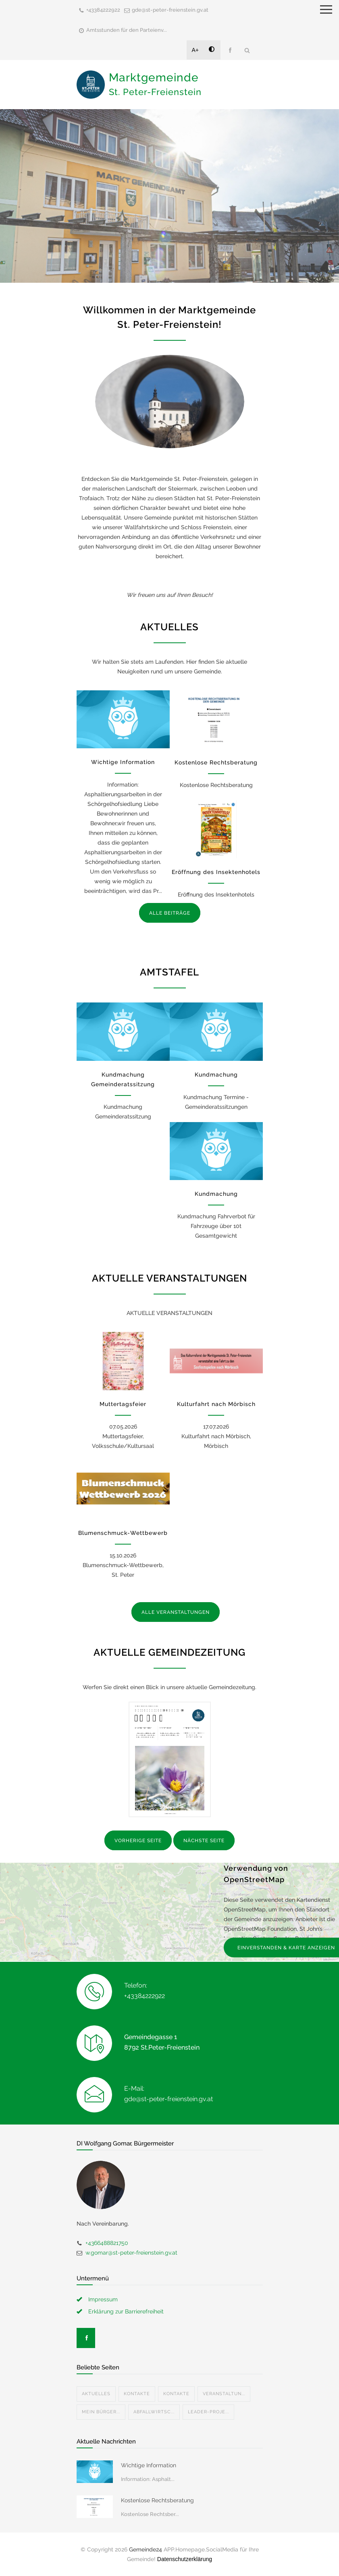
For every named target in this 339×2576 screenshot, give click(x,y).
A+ (195, 50)
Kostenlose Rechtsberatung (216, 762)
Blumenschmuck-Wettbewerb (123, 1533)
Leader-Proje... (208, 2411)
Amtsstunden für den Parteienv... (126, 30)
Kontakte (137, 2393)
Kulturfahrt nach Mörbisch (216, 1404)
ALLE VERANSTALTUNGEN (175, 1612)
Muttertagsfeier (123, 1404)
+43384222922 (103, 10)
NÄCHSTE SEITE (204, 1840)
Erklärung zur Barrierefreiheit (126, 2311)
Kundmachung (216, 1074)
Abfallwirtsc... (154, 2411)
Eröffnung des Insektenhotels (216, 872)
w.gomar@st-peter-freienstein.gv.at (131, 2252)
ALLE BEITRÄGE (169, 913)
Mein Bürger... (101, 2411)
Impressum (103, 2299)
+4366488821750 (106, 2243)
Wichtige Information (123, 762)
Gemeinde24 (145, 2549)
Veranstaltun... (224, 2393)
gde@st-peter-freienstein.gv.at (170, 10)
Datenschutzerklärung (184, 2559)
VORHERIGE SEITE (138, 1840)
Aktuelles (96, 2393)
